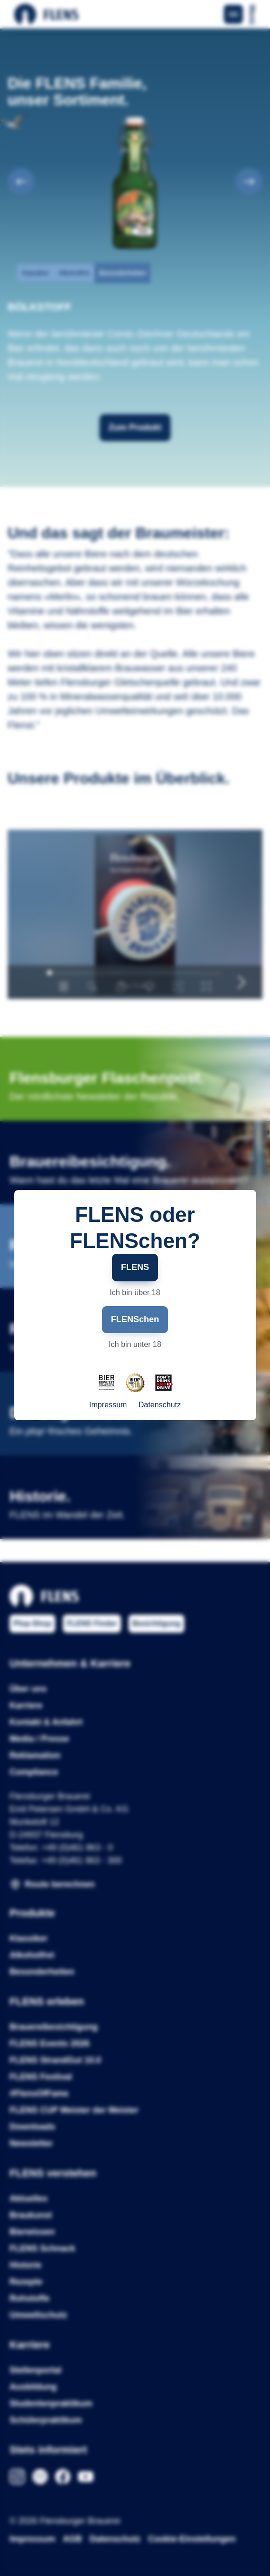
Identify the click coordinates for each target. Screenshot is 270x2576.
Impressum (108, 1405)
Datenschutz (160, 1405)
